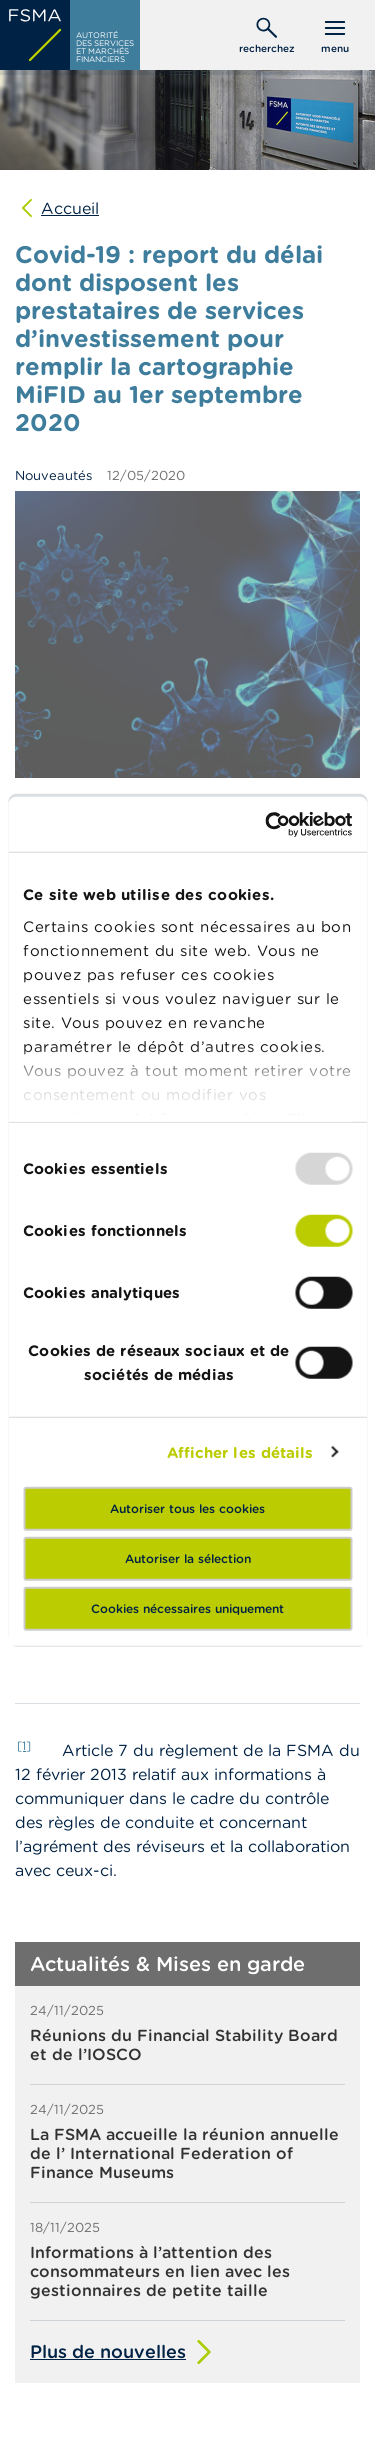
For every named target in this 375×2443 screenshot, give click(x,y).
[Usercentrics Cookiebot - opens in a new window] (267, 824)
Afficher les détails (240, 1451)
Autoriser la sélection (188, 1558)
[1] (24, 1745)
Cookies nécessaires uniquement (187, 1608)
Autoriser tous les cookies (187, 1508)
